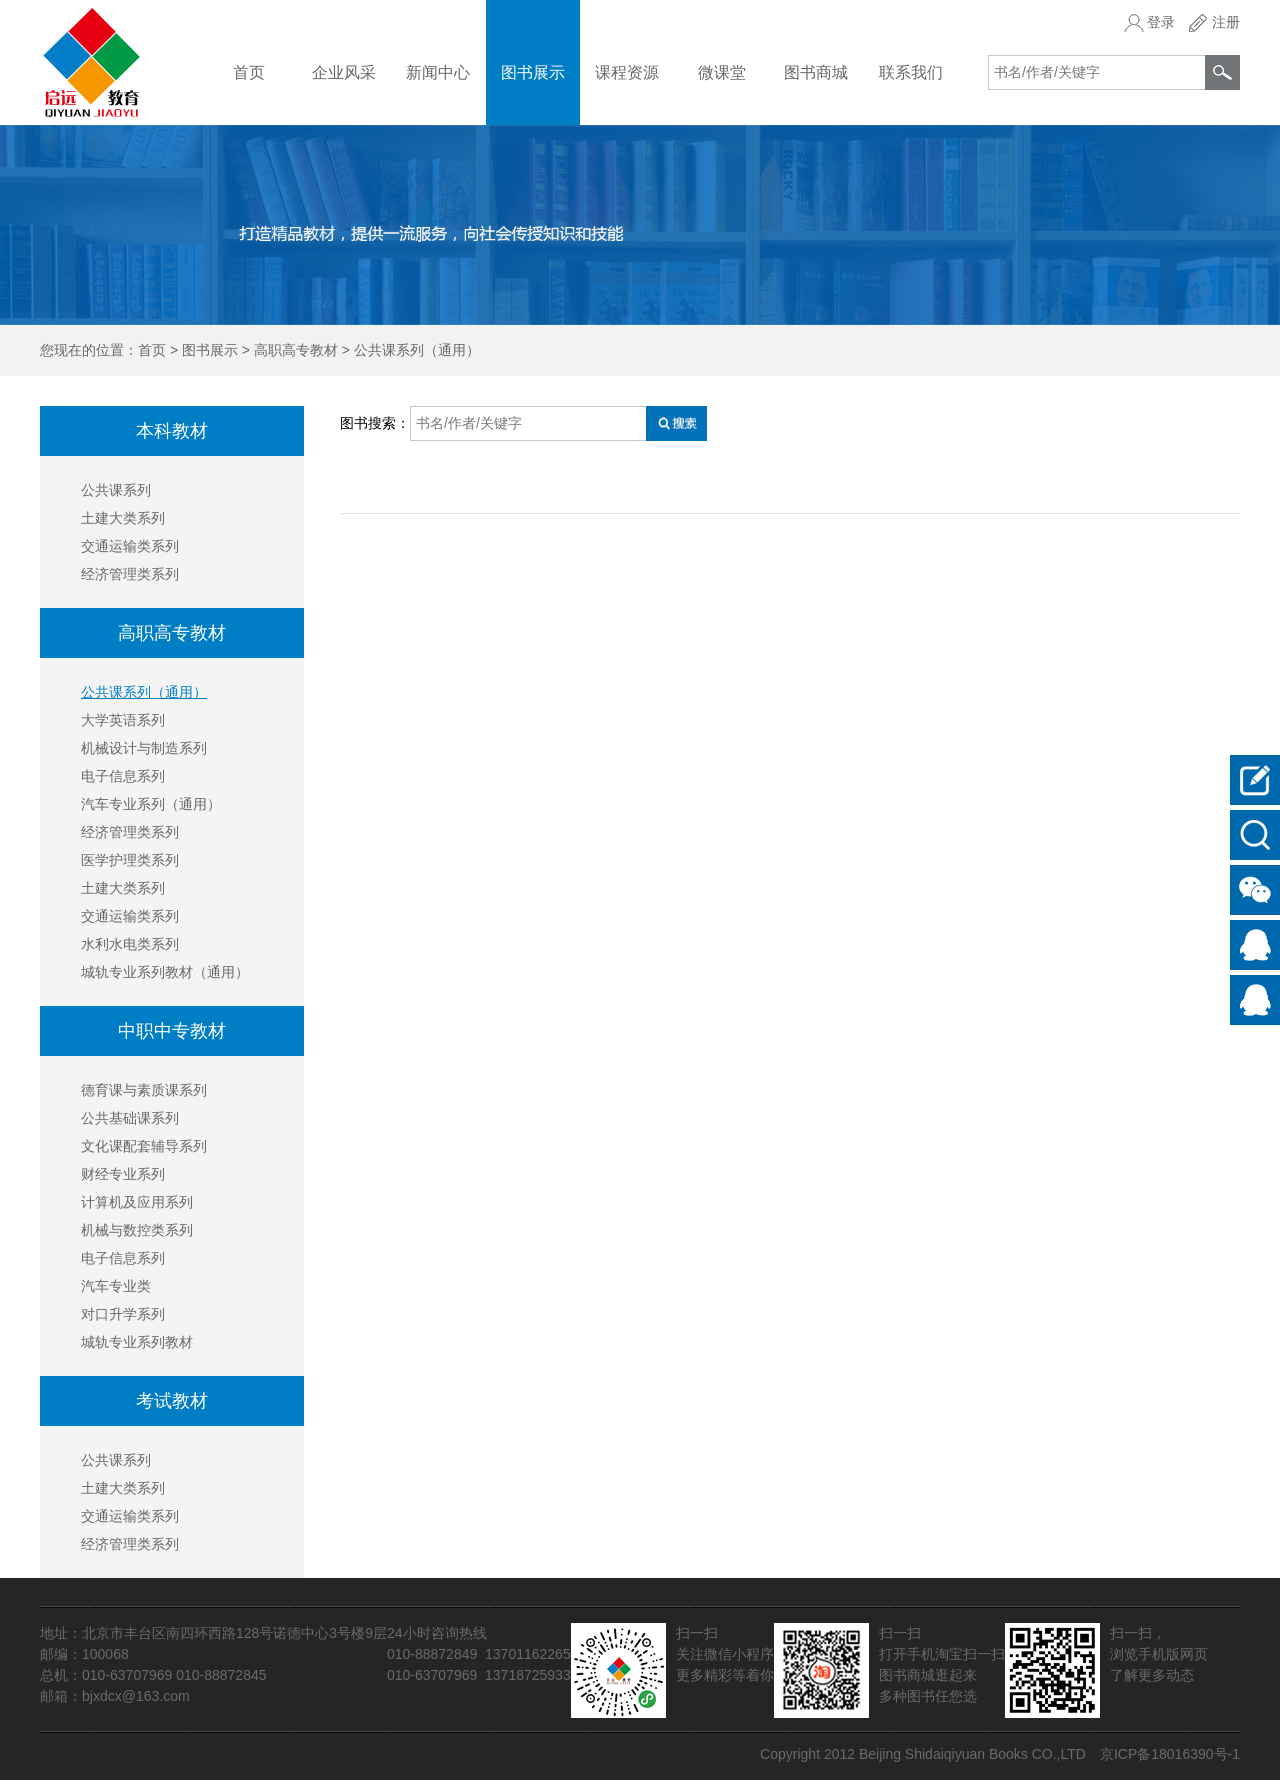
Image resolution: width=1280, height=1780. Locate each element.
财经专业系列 (123, 1174)
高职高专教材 (296, 350)
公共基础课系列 (130, 1118)
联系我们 (911, 72)
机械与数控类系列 (137, 1230)
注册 (1226, 22)
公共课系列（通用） (417, 350)
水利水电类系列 (130, 944)
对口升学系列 (123, 1314)
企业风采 (344, 72)
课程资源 (627, 72)
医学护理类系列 (130, 860)
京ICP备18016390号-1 (1170, 1754)
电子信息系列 (123, 776)
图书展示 (533, 72)
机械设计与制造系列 (144, 748)
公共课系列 (116, 490)
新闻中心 (438, 72)
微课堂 (722, 72)
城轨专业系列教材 (137, 1342)
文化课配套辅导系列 (144, 1146)
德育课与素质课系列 (144, 1090)
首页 (249, 72)
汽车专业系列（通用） (151, 804)
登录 (1161, 22)
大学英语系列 (123, 720)
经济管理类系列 (130, 574)
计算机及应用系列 (137, 1202)
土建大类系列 (123, 518)
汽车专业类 (116, 1286)
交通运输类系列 (130, 546)
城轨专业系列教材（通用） (165, 972)
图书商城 (816, 72)
